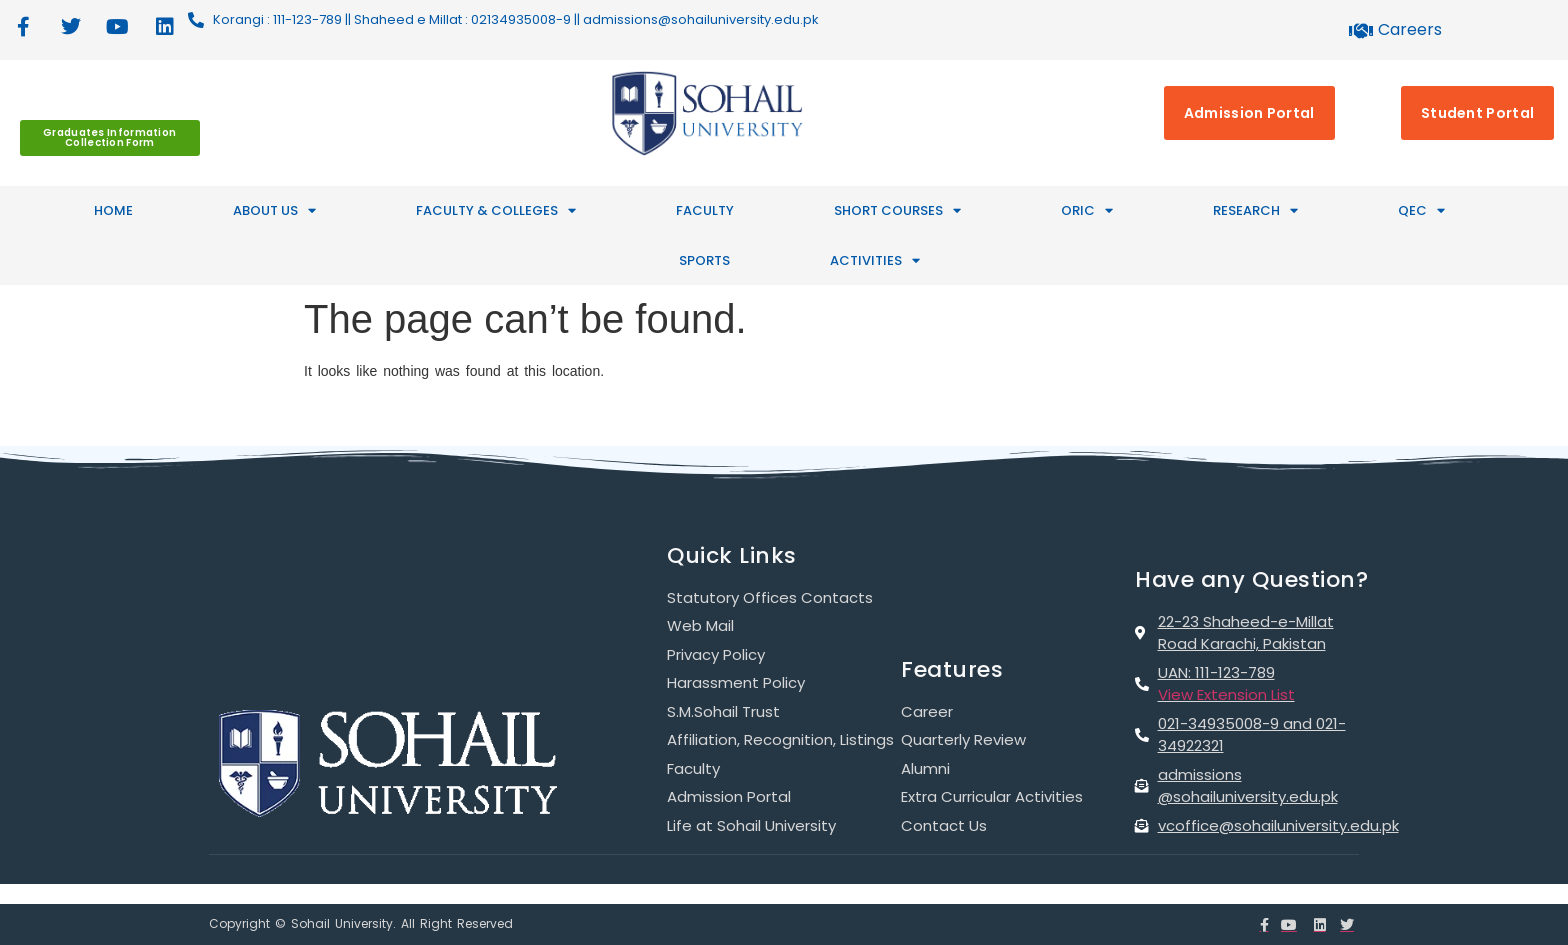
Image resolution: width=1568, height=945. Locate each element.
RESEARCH (1255, 210)
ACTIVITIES (875, 260)
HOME (113, 210)
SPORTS (704, 260)
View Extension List (1226, 694)
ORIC (1087, 210)
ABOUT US (274, 210)
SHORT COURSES (897, 210)
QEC (1421, 210)
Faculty (705, 210)
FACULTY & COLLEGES (496, 210)
